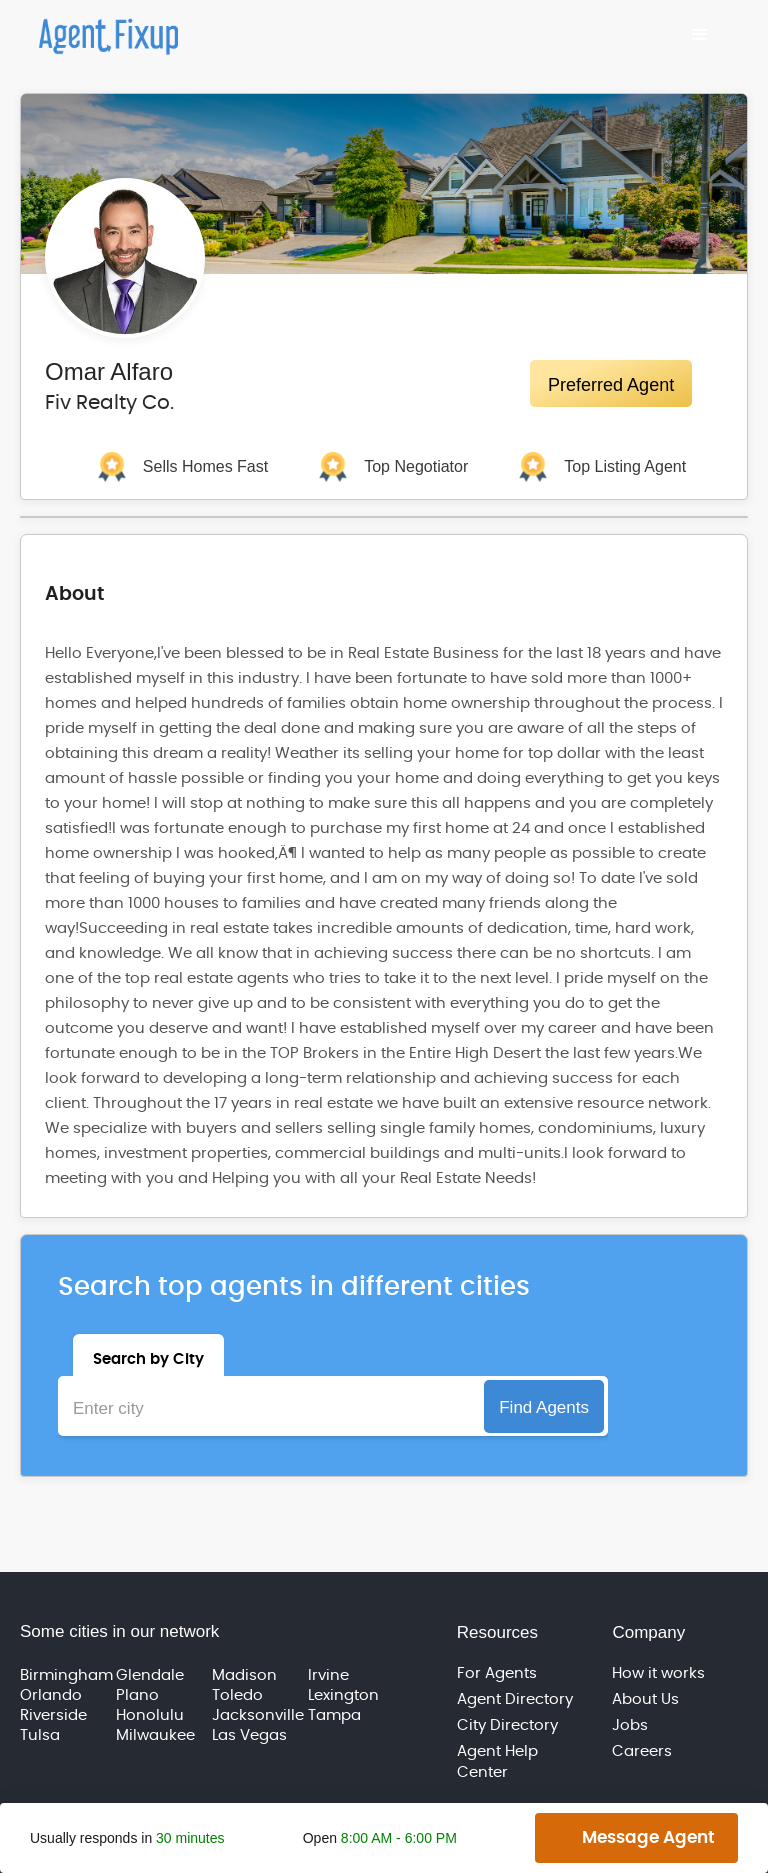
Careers (642, 1751)
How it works (658, 1673)
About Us (645, 1699)
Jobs (630, 1725)
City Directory (507, 1725)
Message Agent (648, 1837)
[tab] (148, 1355)
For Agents (497, 1673)
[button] (700, 35)
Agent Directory (515, 1699)
